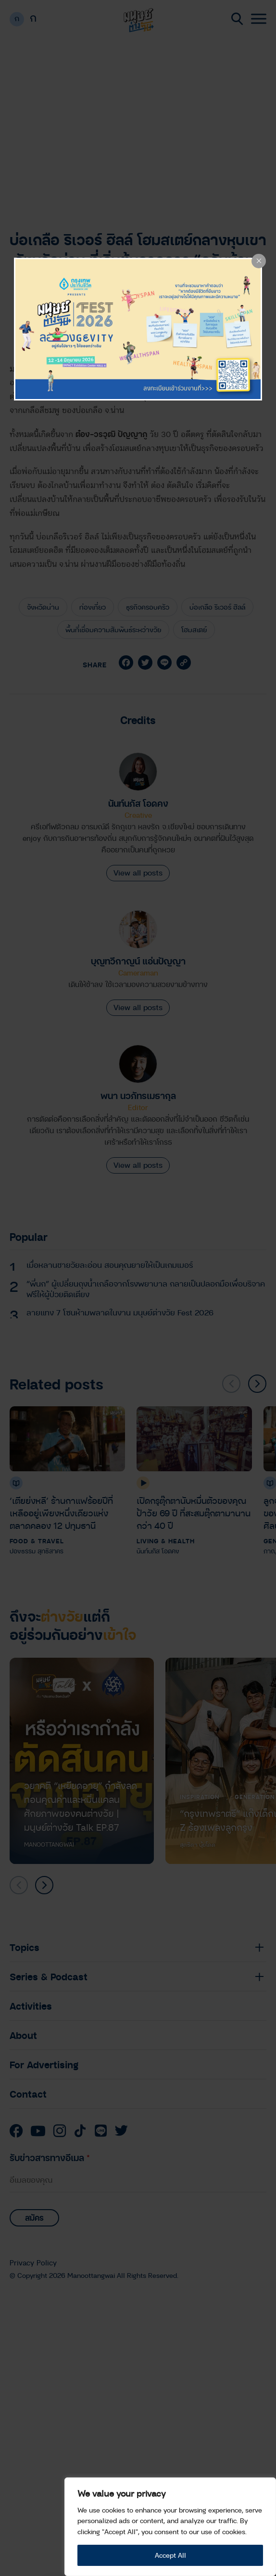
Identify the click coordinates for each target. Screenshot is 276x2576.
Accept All (170, 2555)
